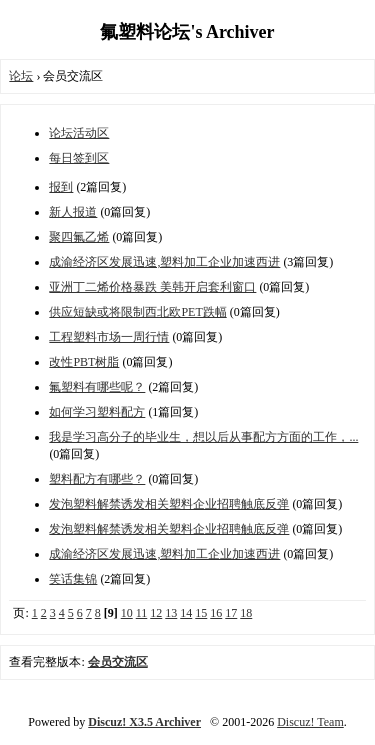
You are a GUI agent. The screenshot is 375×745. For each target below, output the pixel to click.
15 (201, 613)
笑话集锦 (73, 579)
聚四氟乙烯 (79, 237)
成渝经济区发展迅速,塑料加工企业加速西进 (164, 262)
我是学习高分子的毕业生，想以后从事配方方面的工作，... (203, 437)
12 (156, 613)
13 (171, 613)
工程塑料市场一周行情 (109, 337)
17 (231, 613)
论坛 (21, 76)
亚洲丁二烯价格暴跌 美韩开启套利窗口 (152, 287)
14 (186, 613)
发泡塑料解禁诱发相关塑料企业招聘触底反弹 (169, 504)
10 (127, 613)
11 (142, 613)
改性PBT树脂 (84, 362)
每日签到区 (79, 158)
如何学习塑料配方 (97, 412)
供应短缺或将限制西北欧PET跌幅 (137, 312)
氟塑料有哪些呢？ (97, 387)
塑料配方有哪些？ (97, 479)
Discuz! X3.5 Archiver (144, 722)
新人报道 (73, 212)
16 (216, 613)
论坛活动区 (79, 133)
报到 (61, 187)
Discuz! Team (310, 722)
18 (246, 613)
